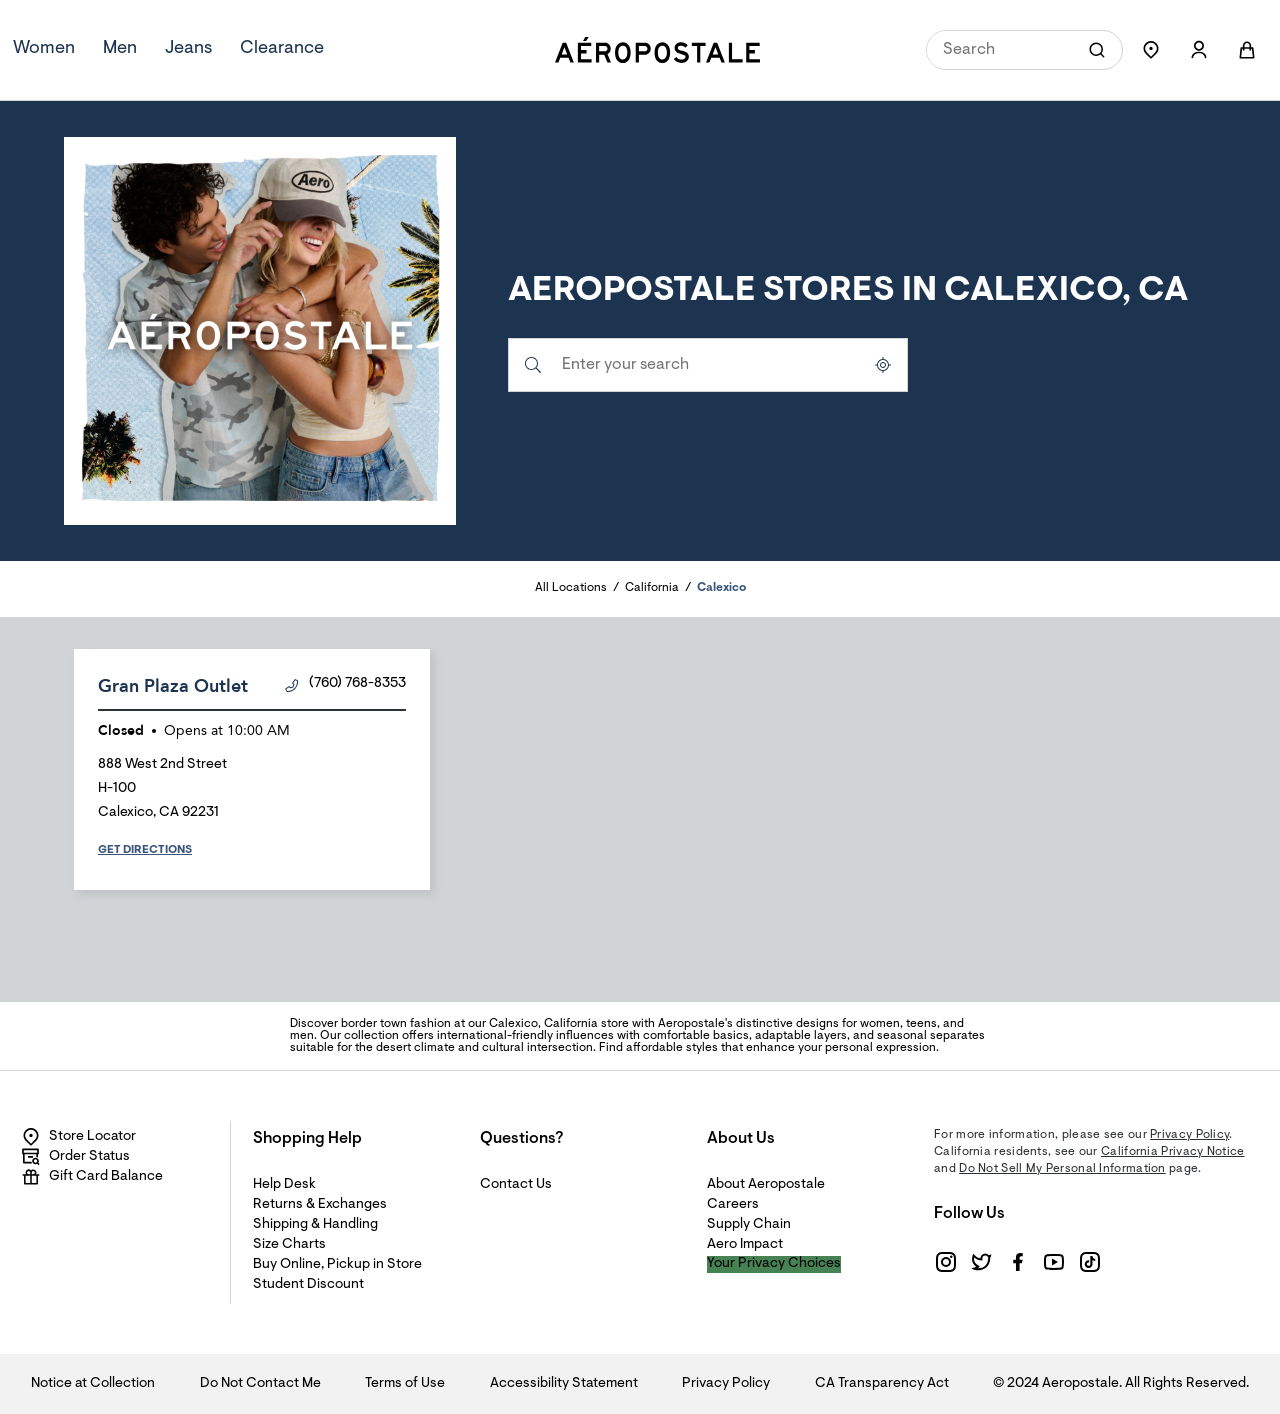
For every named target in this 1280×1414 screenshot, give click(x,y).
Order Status (75, 1157)
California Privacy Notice (1173, 1152)
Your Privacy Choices (774, 1264)
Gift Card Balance (92, 1177)
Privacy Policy (1189, 1135)
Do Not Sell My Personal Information (1062, 1169)
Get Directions (145, 850)
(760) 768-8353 (345, 684)
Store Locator (78, 1137)
